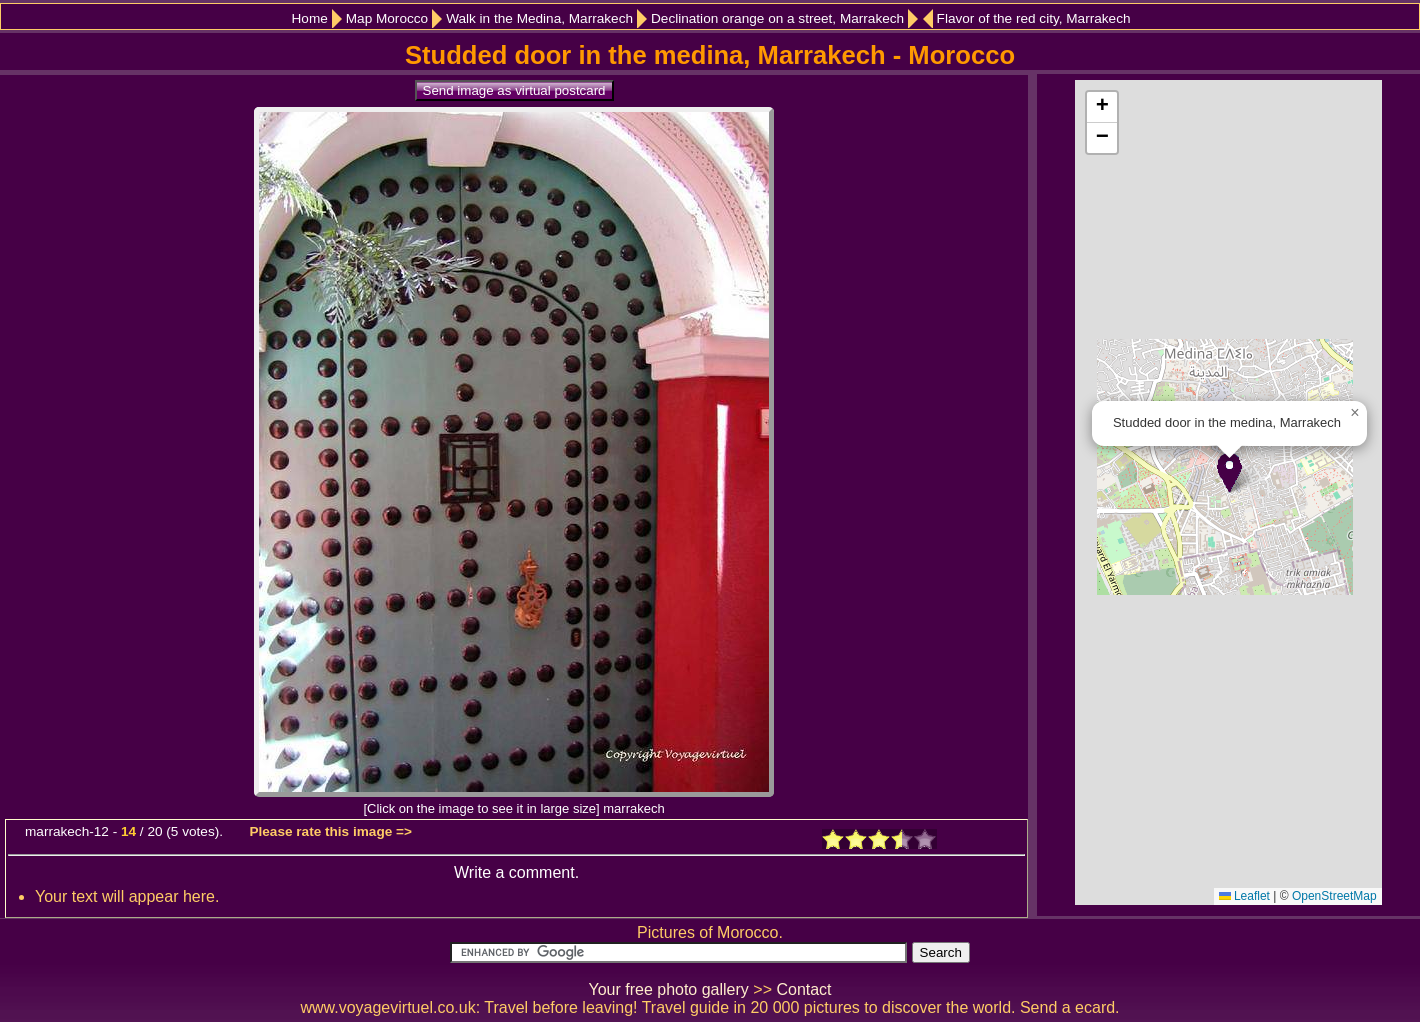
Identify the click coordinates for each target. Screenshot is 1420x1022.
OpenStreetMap (1334, 896)
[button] (1229, 472)
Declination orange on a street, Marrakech (777, 18)
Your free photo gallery (668, 989)
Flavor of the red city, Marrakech (1034, 18)
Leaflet (1244, 896)
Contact (803, 989)
